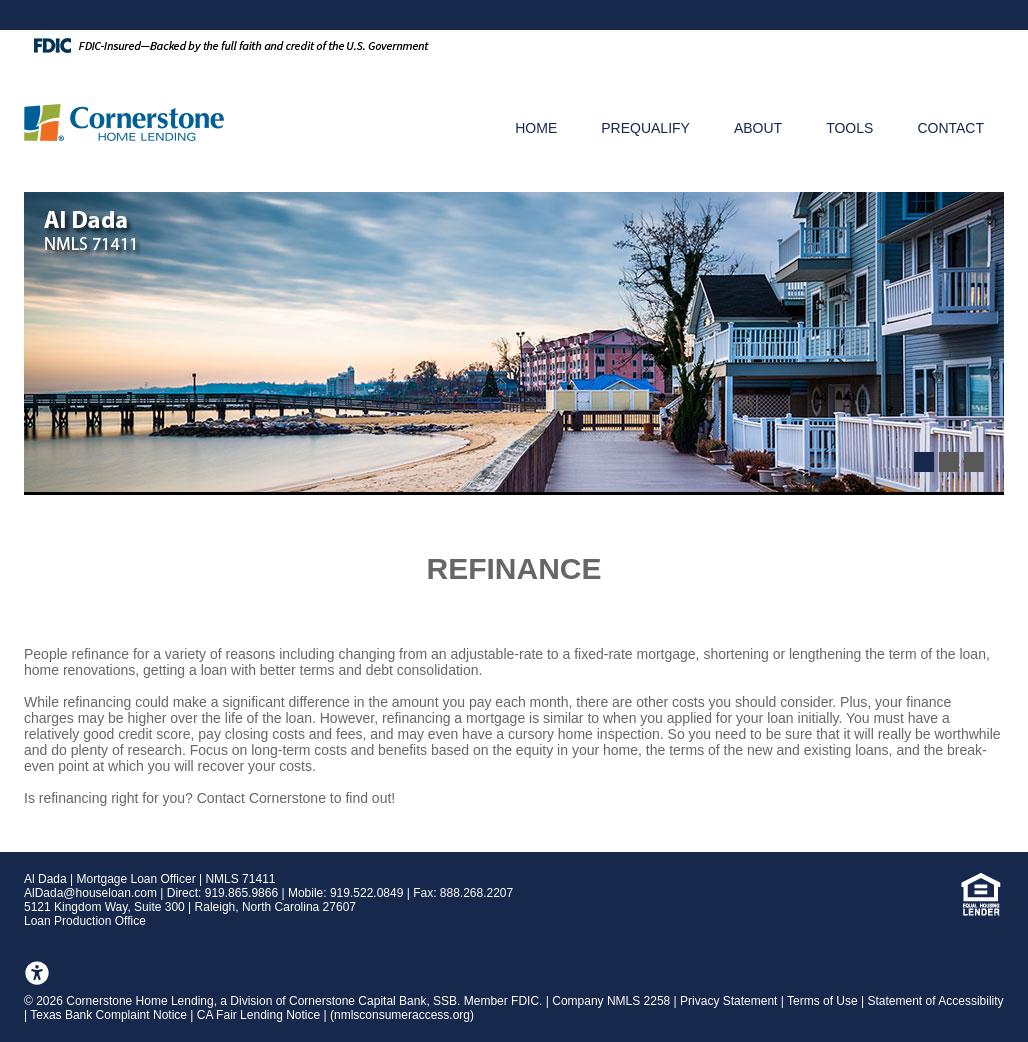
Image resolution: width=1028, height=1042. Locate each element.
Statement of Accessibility (936, 1001)
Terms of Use (822, 1001)
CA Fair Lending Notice (258, 1015)
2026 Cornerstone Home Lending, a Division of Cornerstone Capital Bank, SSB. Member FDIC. (291, 1001)
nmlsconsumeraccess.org (402, 1015)
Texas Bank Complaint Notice (108, 1015)
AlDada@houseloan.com (90, 893)
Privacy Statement (728, 1001)
